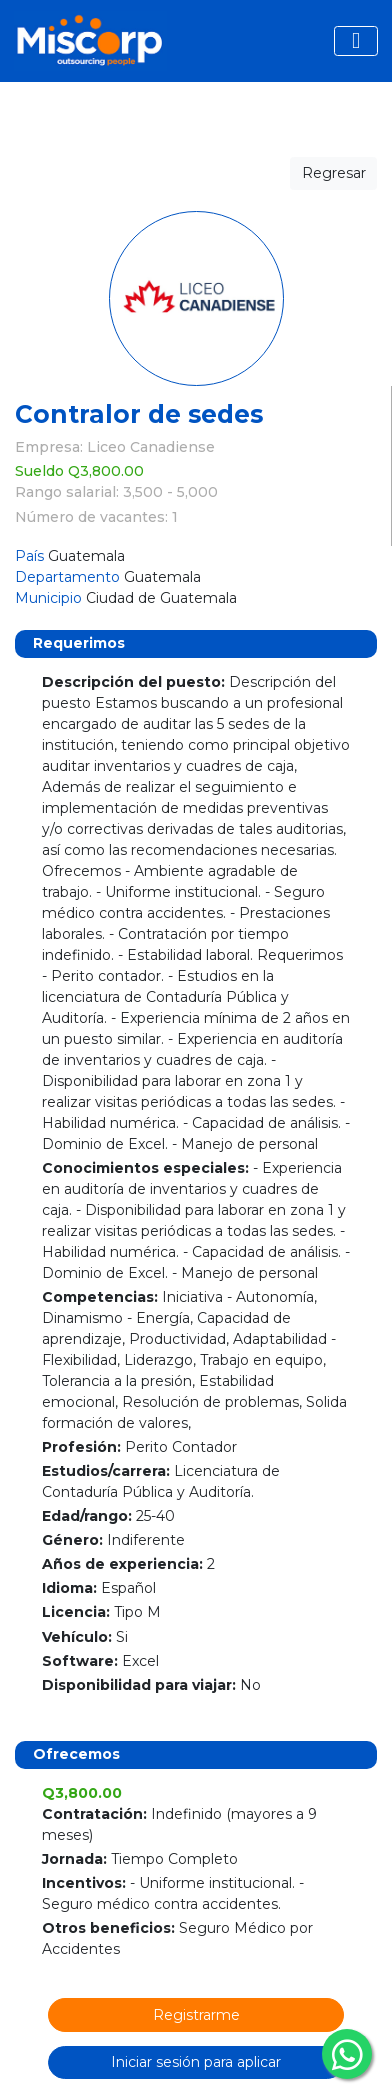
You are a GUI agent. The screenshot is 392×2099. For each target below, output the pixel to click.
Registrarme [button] (196, 2015)
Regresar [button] (334, 173)
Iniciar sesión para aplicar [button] (196, 2062)
